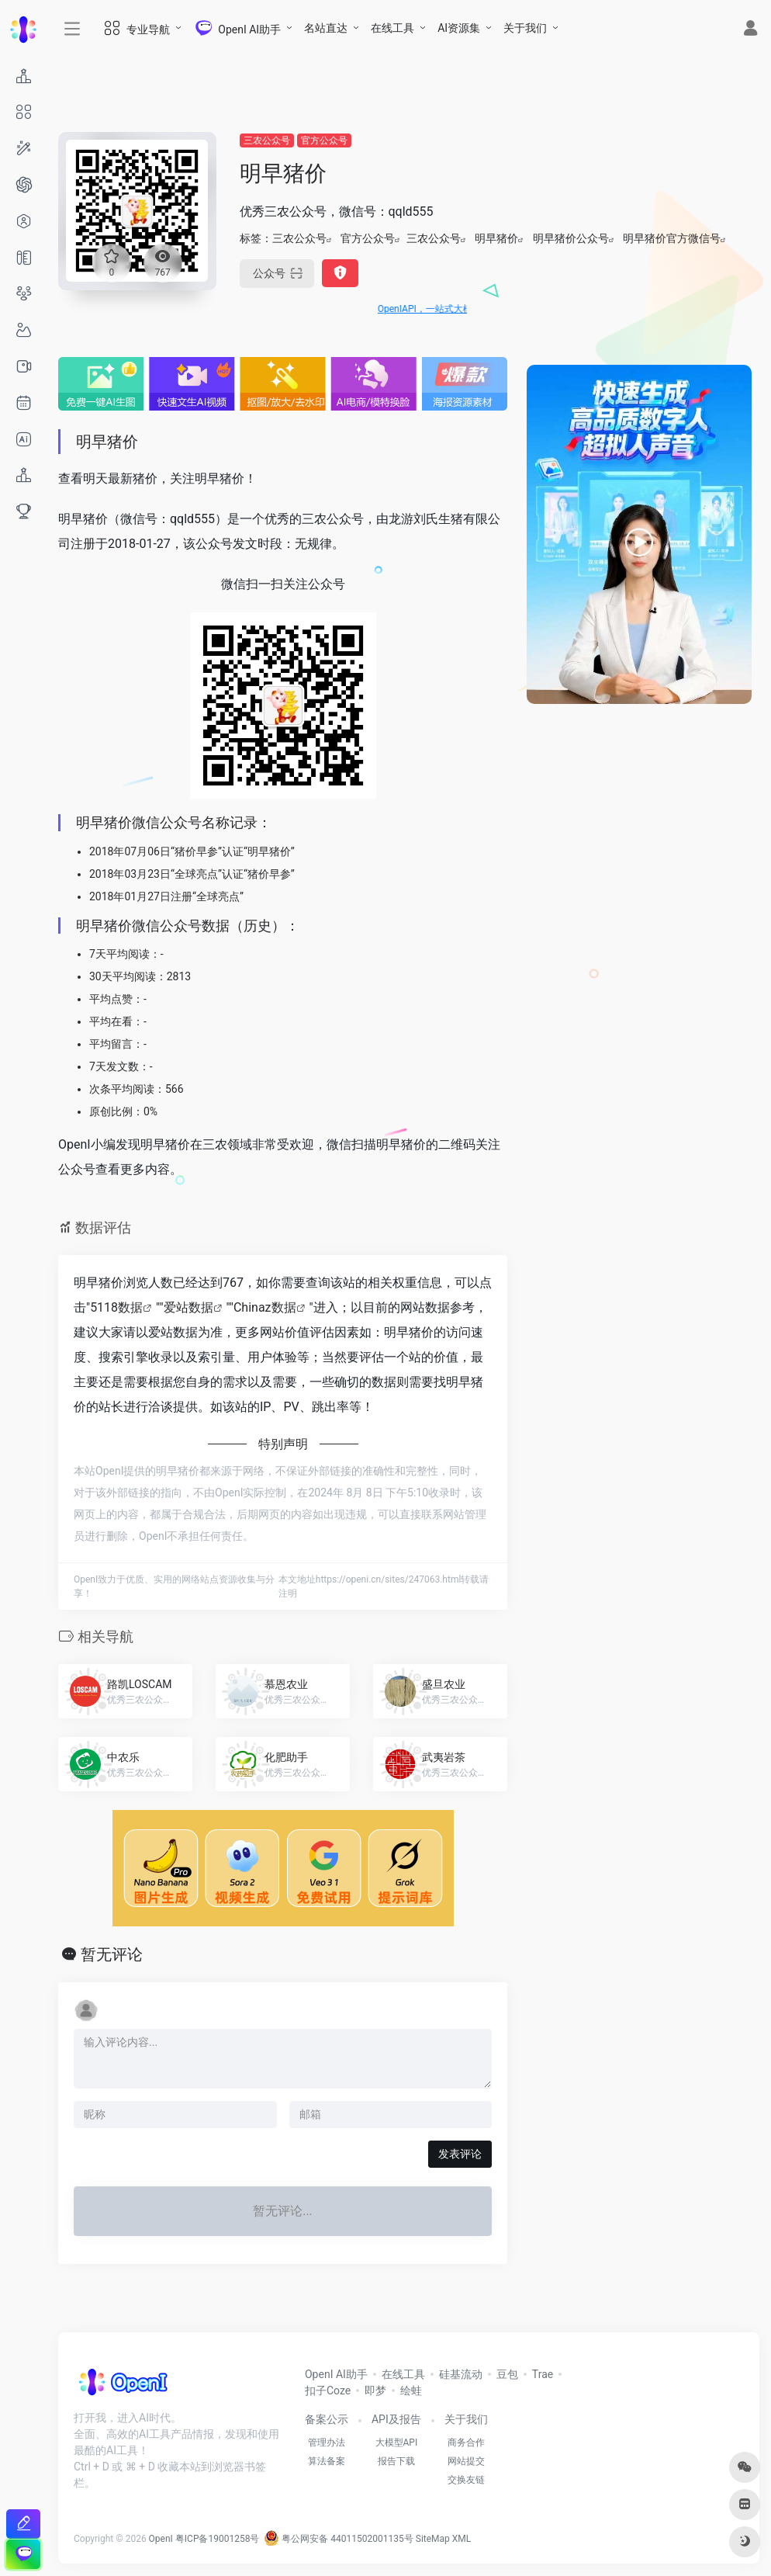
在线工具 (392, 28)
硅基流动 (460, 2374)
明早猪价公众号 (571, 238)
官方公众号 (324, 140)
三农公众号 (267, 140)
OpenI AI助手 (336, 2374)
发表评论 (460, 2154)
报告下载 (396, 2461)
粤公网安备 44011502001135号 (338, 2538)
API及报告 (396, 2419)
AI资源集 (458, 28)
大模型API (396, 2442)
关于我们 (525, 28)
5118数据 (116, 1307)
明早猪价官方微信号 (672, 238)
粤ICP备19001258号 (217, 2538)
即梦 (375, 2390)
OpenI (161, 2538)
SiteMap (433, 2538)
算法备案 (326, 2461)
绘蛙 (411, 2390)
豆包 (507, 2374)
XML (461, 2538)
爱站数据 (188, 1307)
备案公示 (326, 2419)
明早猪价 (496, 238)
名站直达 (325, 28)
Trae (542, 2374)
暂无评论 (112, 1954)
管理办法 (326, 2442)
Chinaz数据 (264, 1307)
